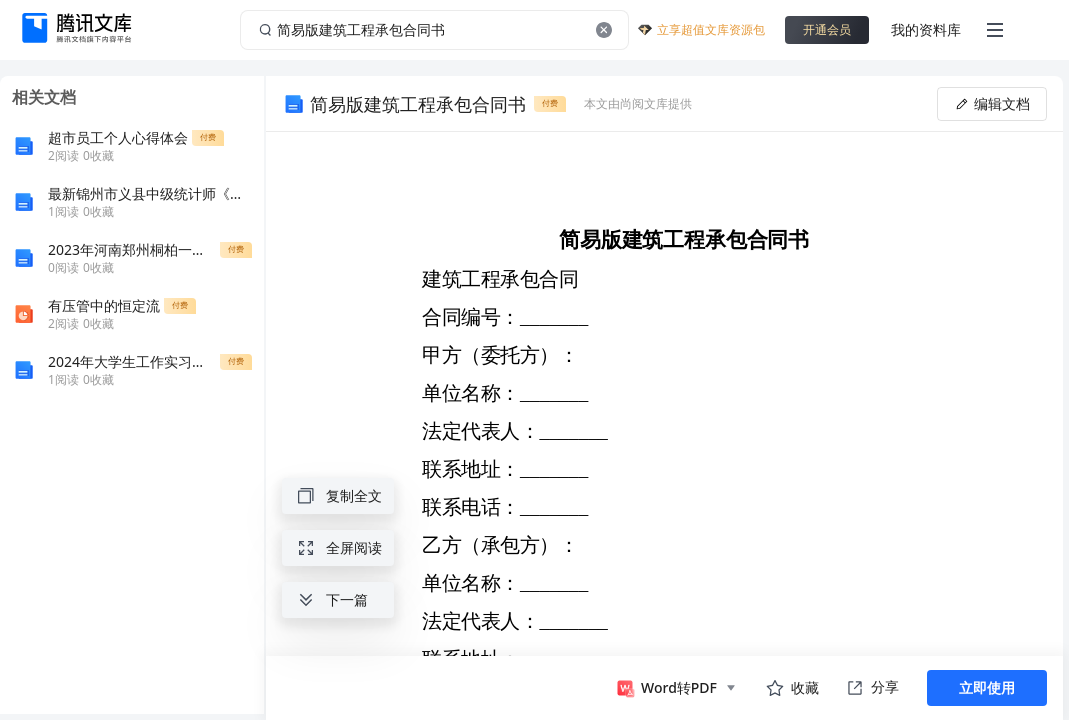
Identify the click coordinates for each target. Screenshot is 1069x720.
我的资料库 (926, 29)
